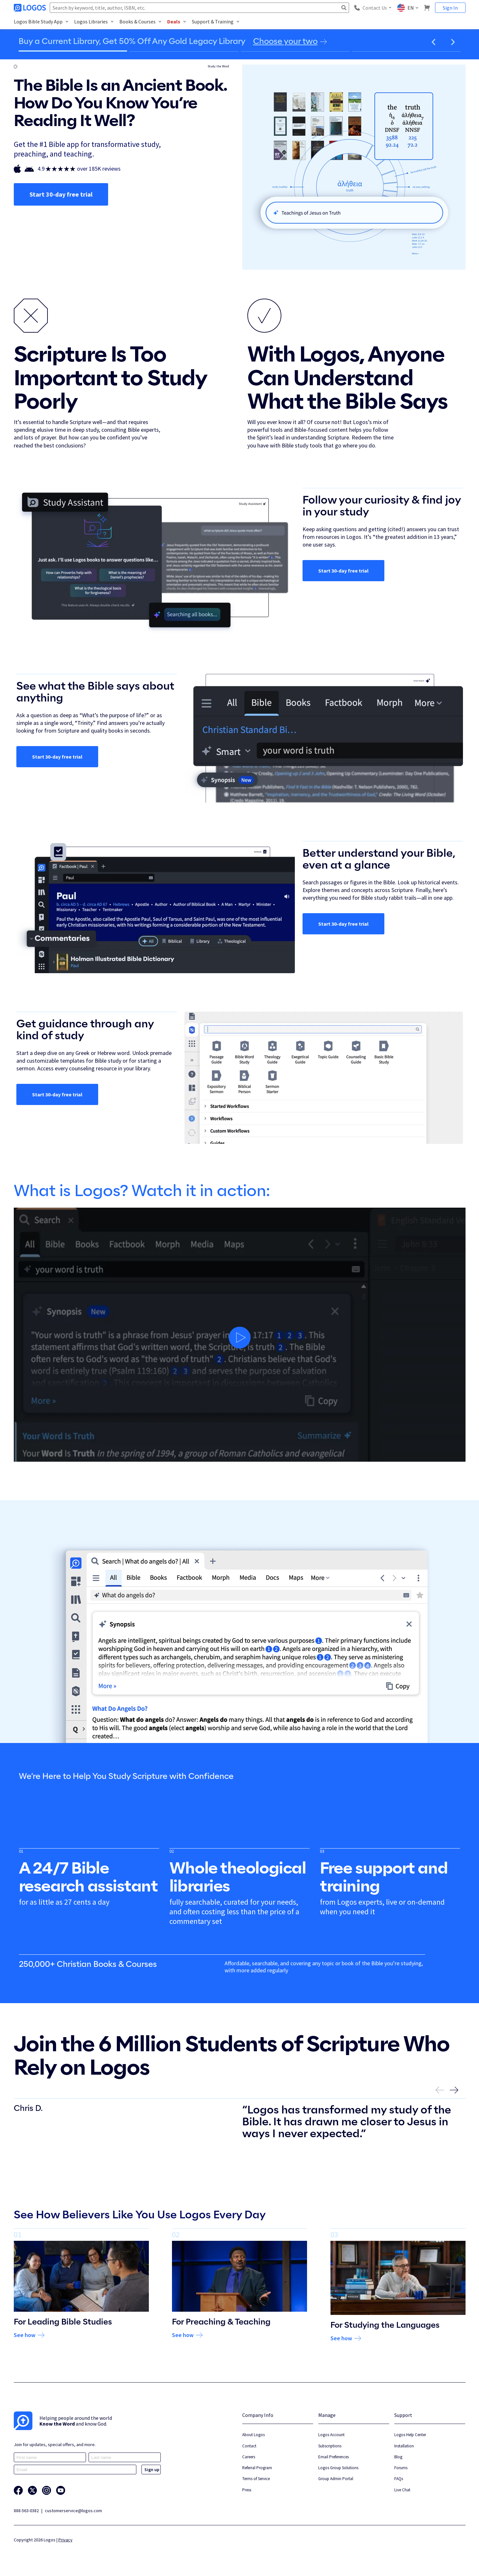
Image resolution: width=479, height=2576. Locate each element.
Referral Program (257, 2467)
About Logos (253, 2434)
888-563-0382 (26, 2510)
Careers (248, 2457)
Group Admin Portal (335, 2478)
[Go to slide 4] (406, 51)
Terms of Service (256, 2478)
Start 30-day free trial (61, 194)
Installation (404, 2446)
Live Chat (402, 2490)
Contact (249, 2446)
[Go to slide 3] (295, 51)
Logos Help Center (410, 2434)
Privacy (65, 2540)
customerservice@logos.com (73, 2510)
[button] (433, 42)
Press (246, 2490)
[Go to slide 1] (73, 51)
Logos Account (331, 2434)
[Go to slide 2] (184, 51)
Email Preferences (333, 2457)
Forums (400, 2467)
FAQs (398, 2478)
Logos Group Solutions (338, 2467)
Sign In (450, 7)
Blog (398, 2457)
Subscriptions (329, 2446)
